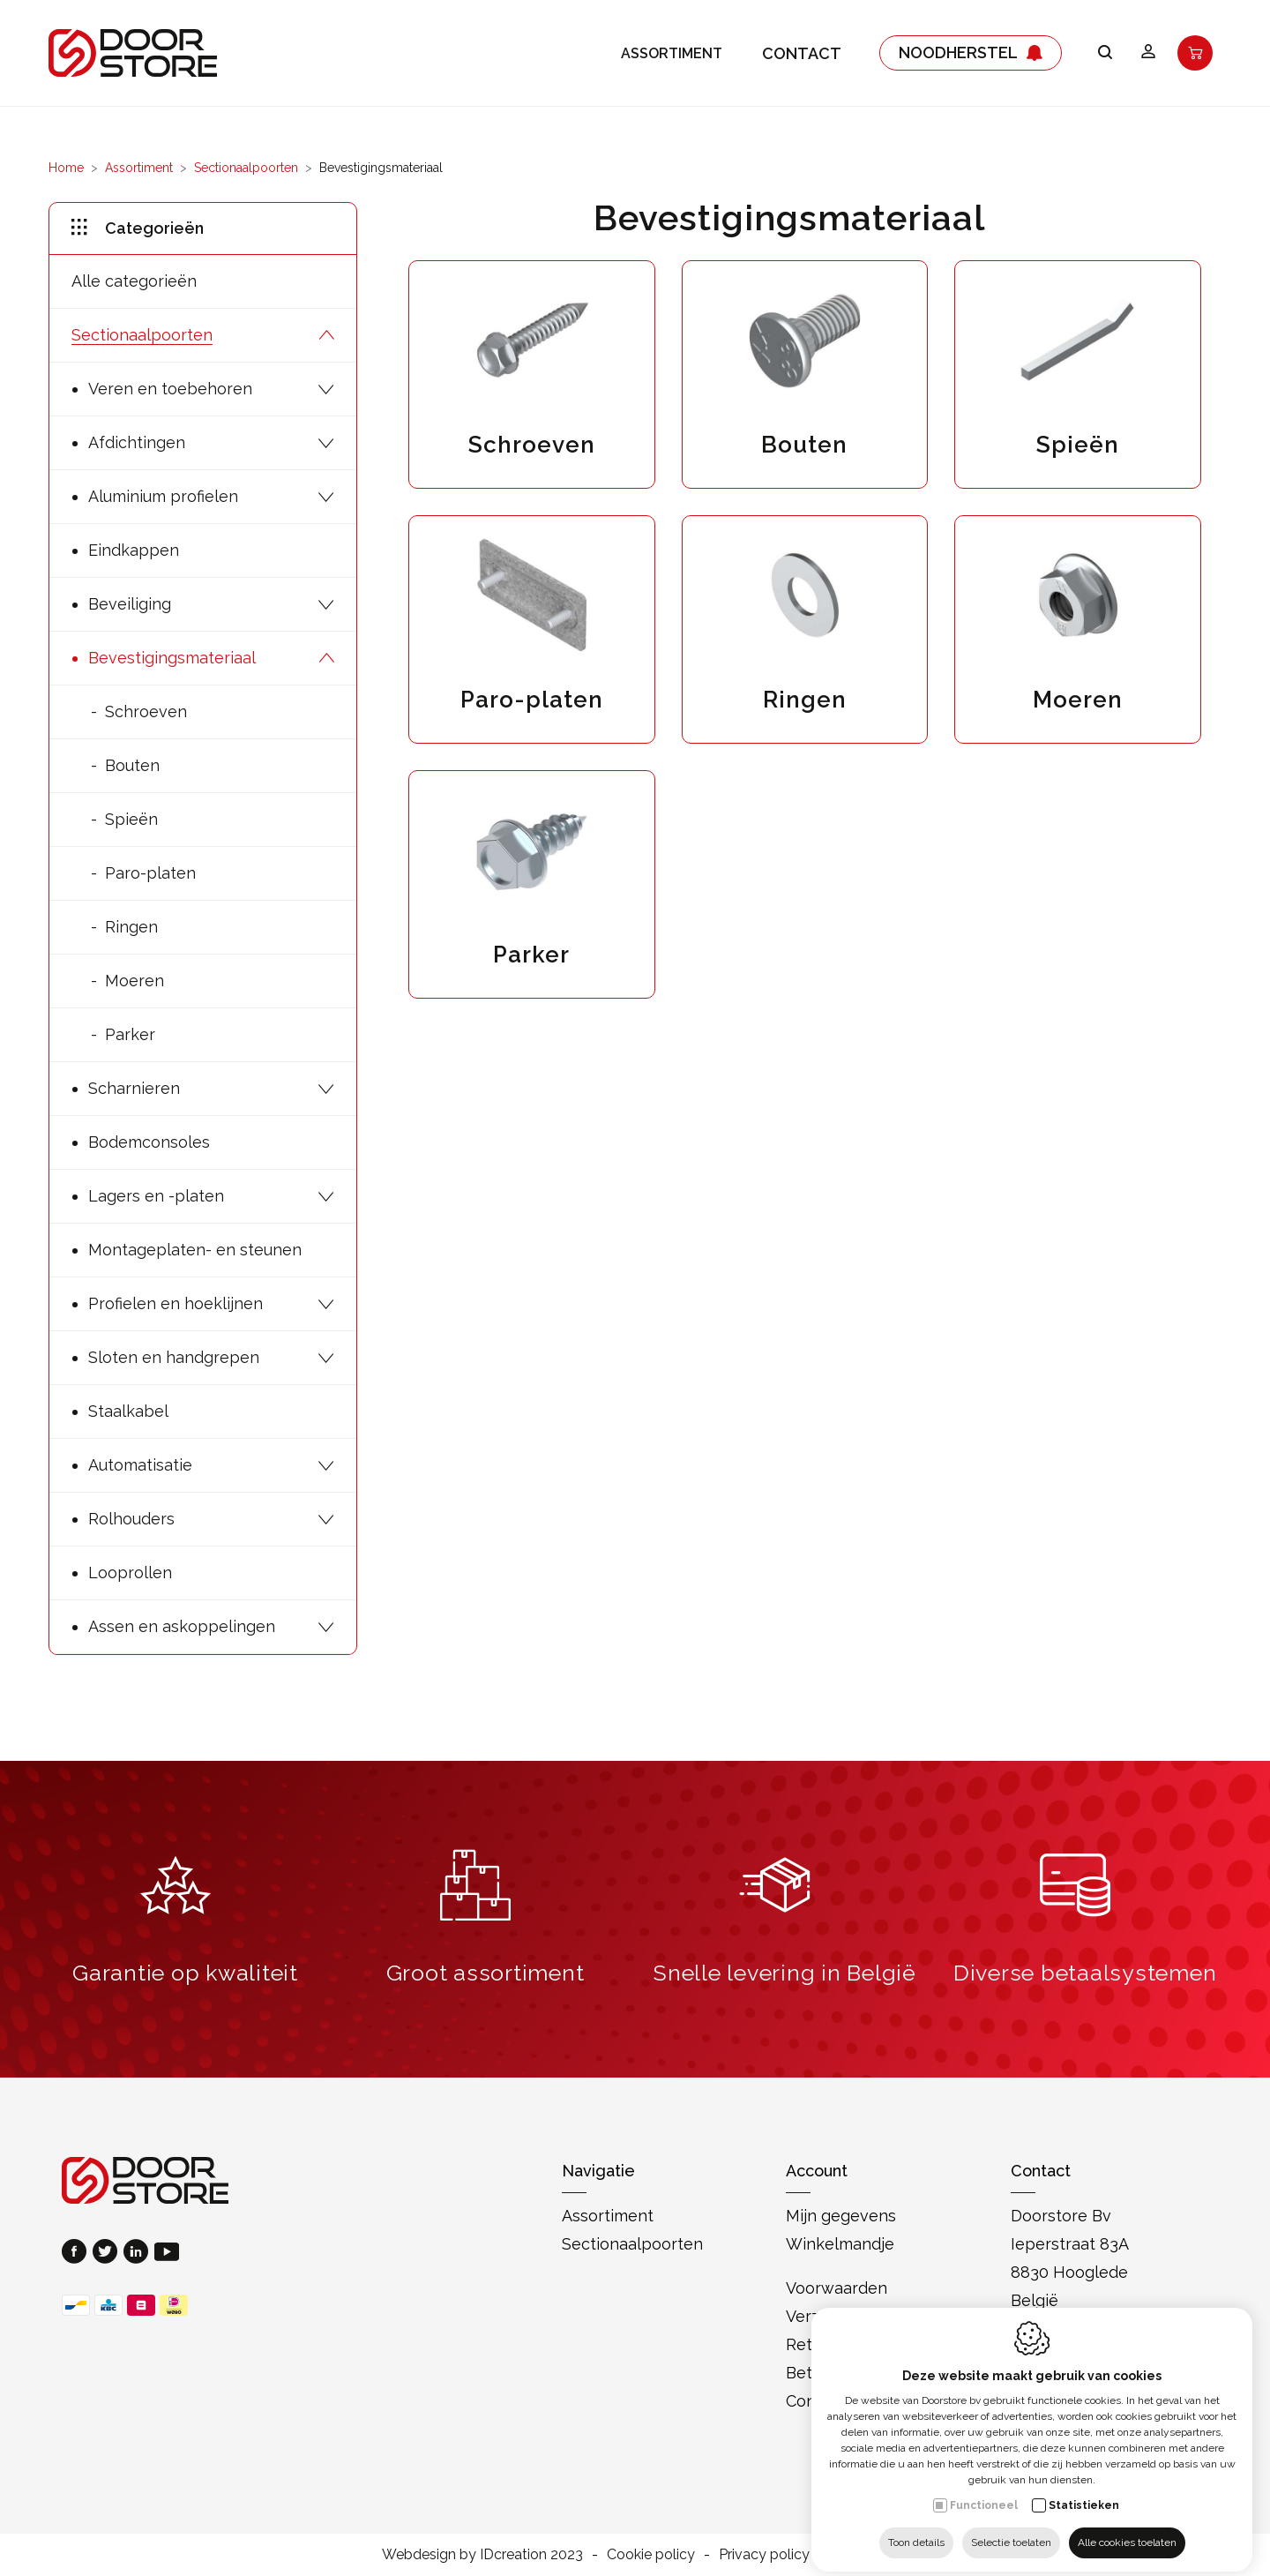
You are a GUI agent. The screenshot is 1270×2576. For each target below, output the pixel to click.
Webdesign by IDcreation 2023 (482, 2554)
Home (66, 168)
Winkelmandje (840, 2244)
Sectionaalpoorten (246, 168)
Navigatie (598, 2170)
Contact (801, 53)
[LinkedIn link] (138, 2253)
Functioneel (984, 2492)
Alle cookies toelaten (1127, 2529)
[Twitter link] (108, 2253)
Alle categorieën (134, 281)
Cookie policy (651, 2554)
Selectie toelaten (1011, 2529)
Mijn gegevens (841, 2215)
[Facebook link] (77, 2253)
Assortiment (671, 53)
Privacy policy (764, 2554)
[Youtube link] (166, 2253)
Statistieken (1084, 2492)
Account (817, 2170)
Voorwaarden (836, 2288)
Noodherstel (970, 53)
